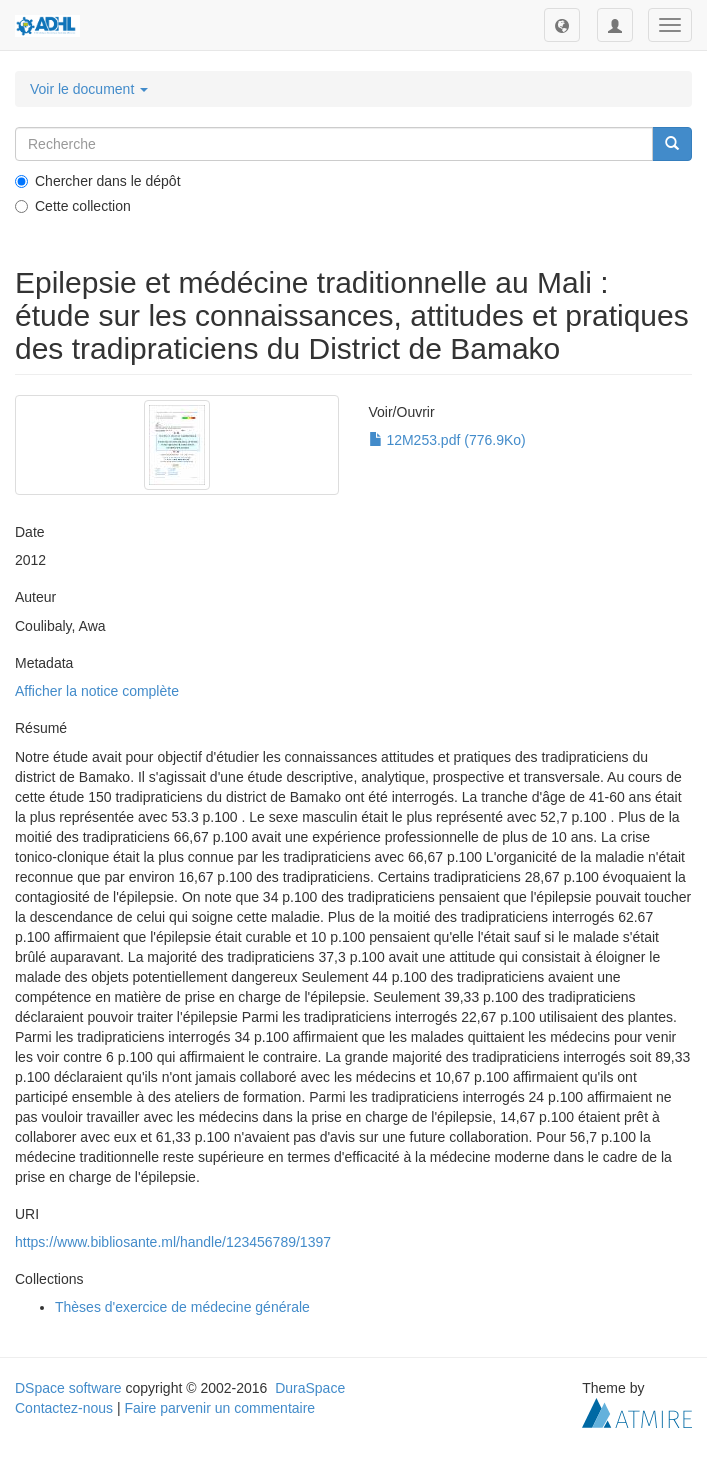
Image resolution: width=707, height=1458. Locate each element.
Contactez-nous (64, 1408)
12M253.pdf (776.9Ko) (447, 440)
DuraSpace (310, 1388)
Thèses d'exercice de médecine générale (182, 1307)
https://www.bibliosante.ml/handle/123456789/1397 (173, 1242)
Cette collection (73, 206)
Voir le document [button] (89, 89)
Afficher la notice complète (97, 691)
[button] (562, 25)
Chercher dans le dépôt (98, 181)
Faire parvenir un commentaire (219, 1408)
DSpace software (68, 1388)
